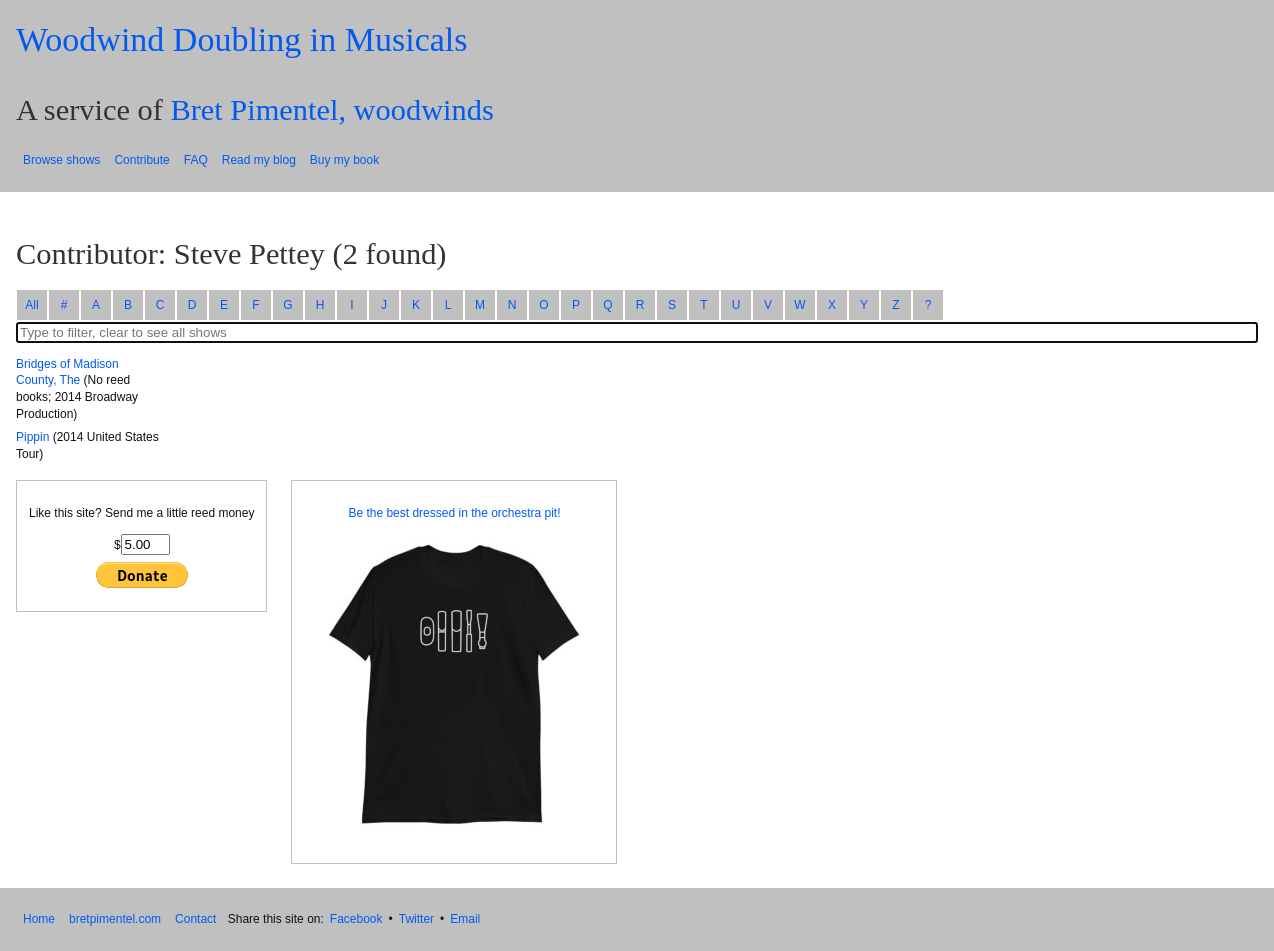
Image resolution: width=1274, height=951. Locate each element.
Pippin (32, 437)
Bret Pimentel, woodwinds (331, 110)
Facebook (356, 919)
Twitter (416, 919)
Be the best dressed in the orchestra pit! (454, 513)
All (31, 305)
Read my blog (259, 160)
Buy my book (344, 160)
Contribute (141, 160)
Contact (195, 919)
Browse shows (61, 160)
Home (39, 919)
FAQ (196, 160)
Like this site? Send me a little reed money (141, 513)
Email (465, 919)
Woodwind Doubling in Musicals (242, 39)
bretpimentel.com (115, 919)
